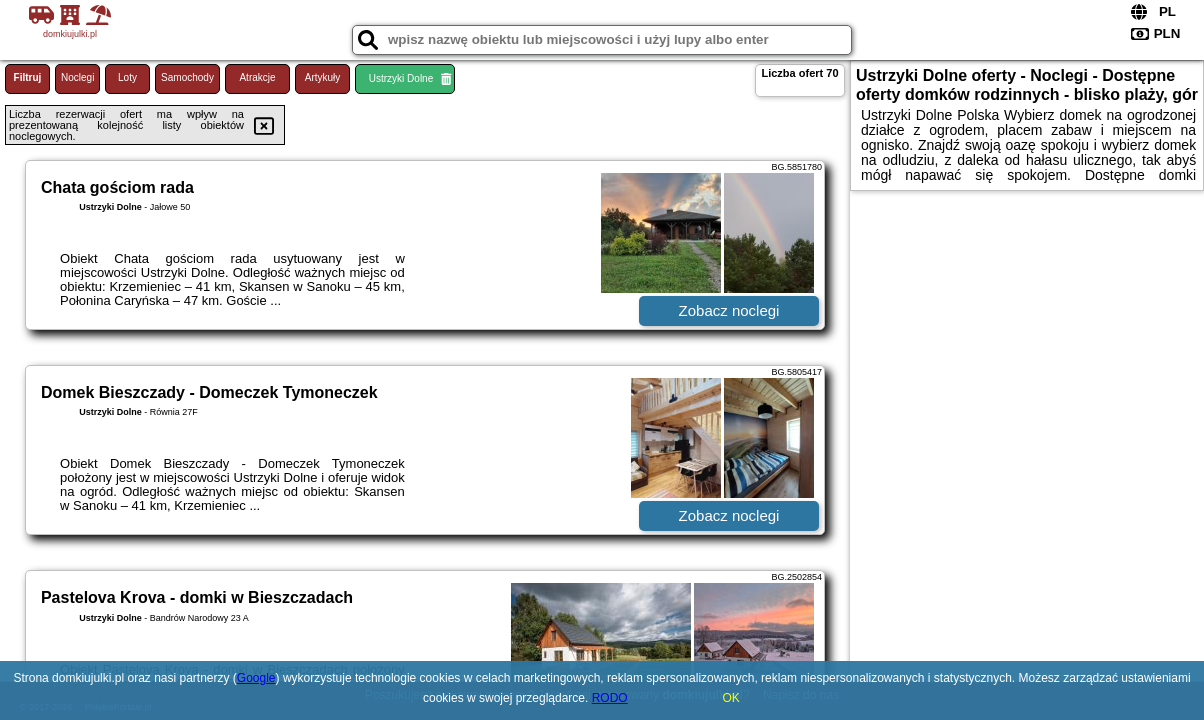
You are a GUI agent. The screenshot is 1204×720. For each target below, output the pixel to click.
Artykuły (323, 77)
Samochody (187, 77)
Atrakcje (257, 77)
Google (256, 678)
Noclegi (77, 77)
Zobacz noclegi (729, 310)
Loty (127, 77)
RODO (610, 698)
